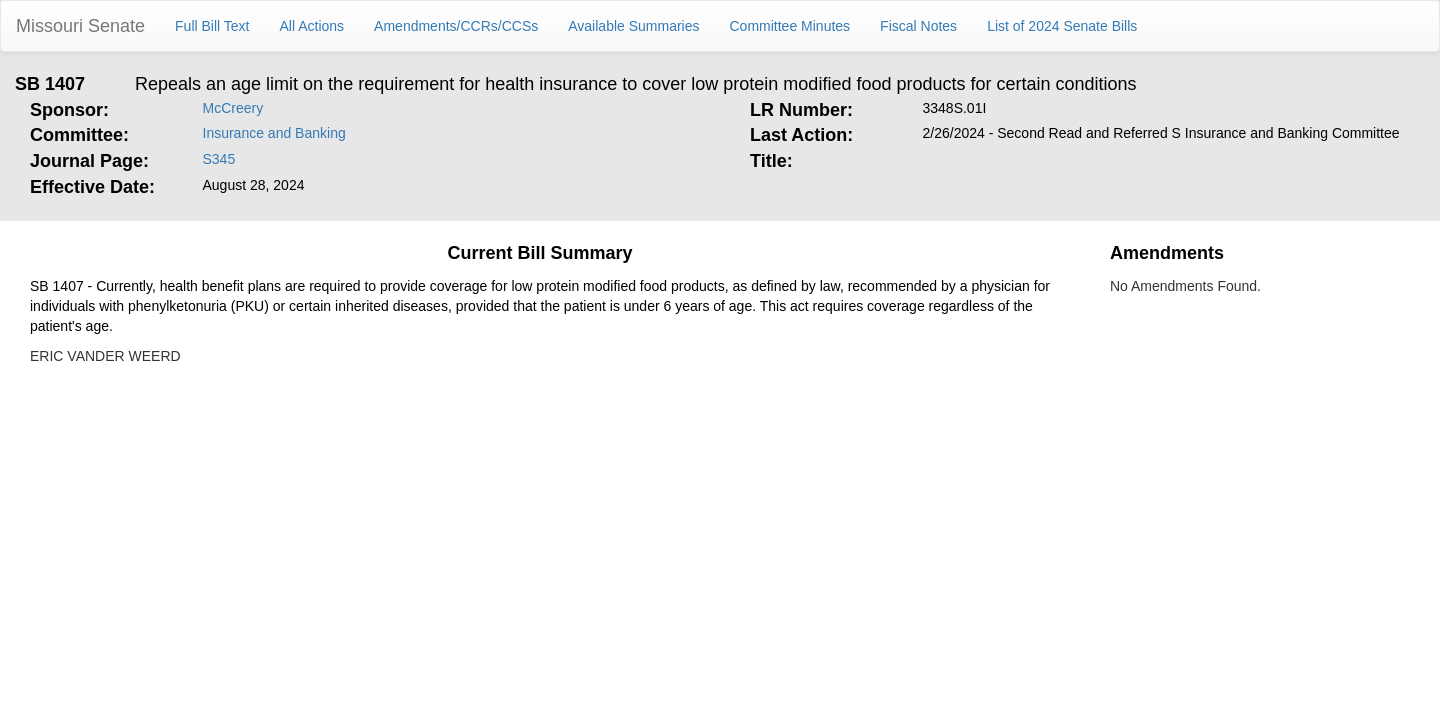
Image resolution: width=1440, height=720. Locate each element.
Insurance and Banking (274, 133)
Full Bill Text (212, 26)
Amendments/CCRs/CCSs (456, 26)
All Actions (312, 26)
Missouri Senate (80, 26)
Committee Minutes (790, 26)
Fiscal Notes (918, 26)
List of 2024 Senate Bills (1062, 26)
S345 (219, 159)
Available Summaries (633, 26)
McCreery (233, 108)
